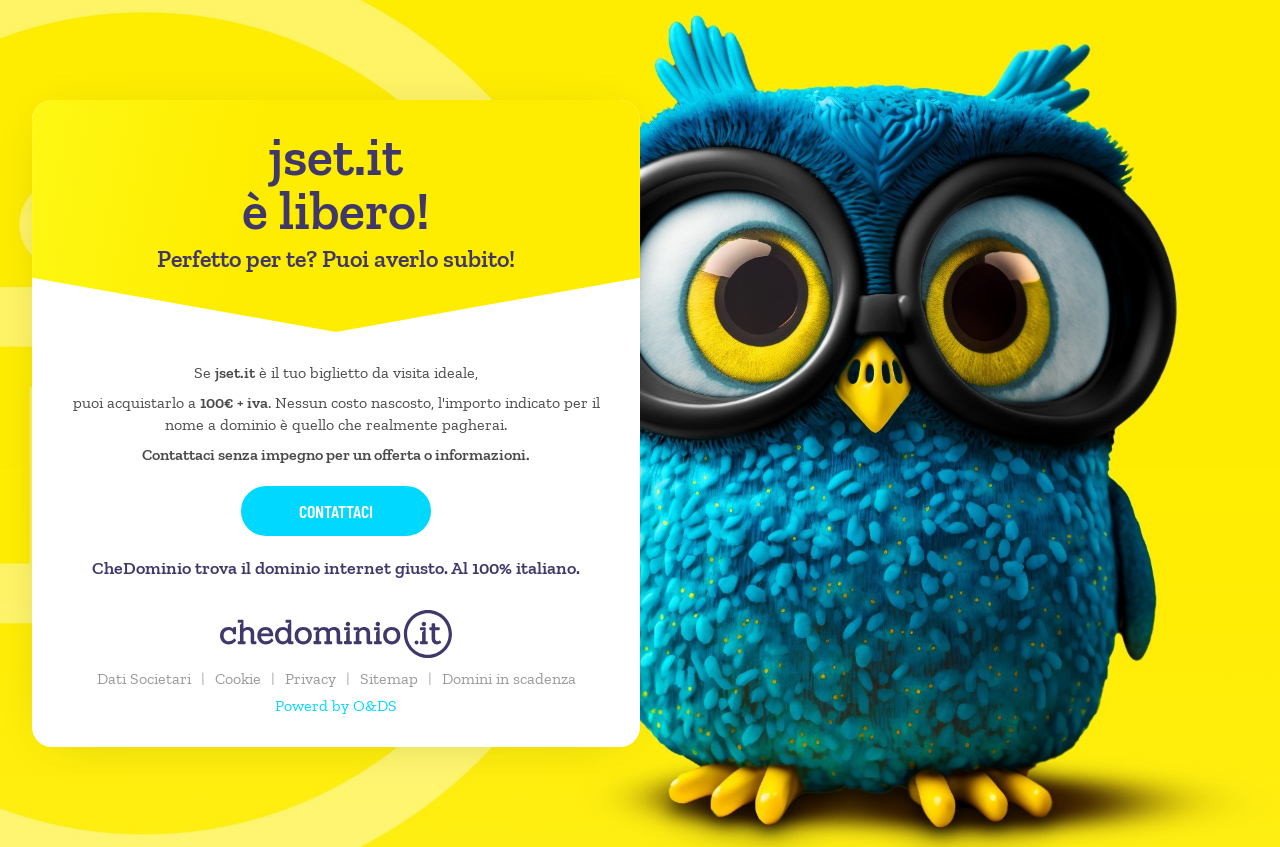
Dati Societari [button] (144, 678)
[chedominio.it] (336, 634)
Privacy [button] (310, 678)
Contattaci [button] (336, 511)
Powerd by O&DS (336, 705)
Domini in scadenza (509, 678)
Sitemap (389, 678)
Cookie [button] (238, 678)
